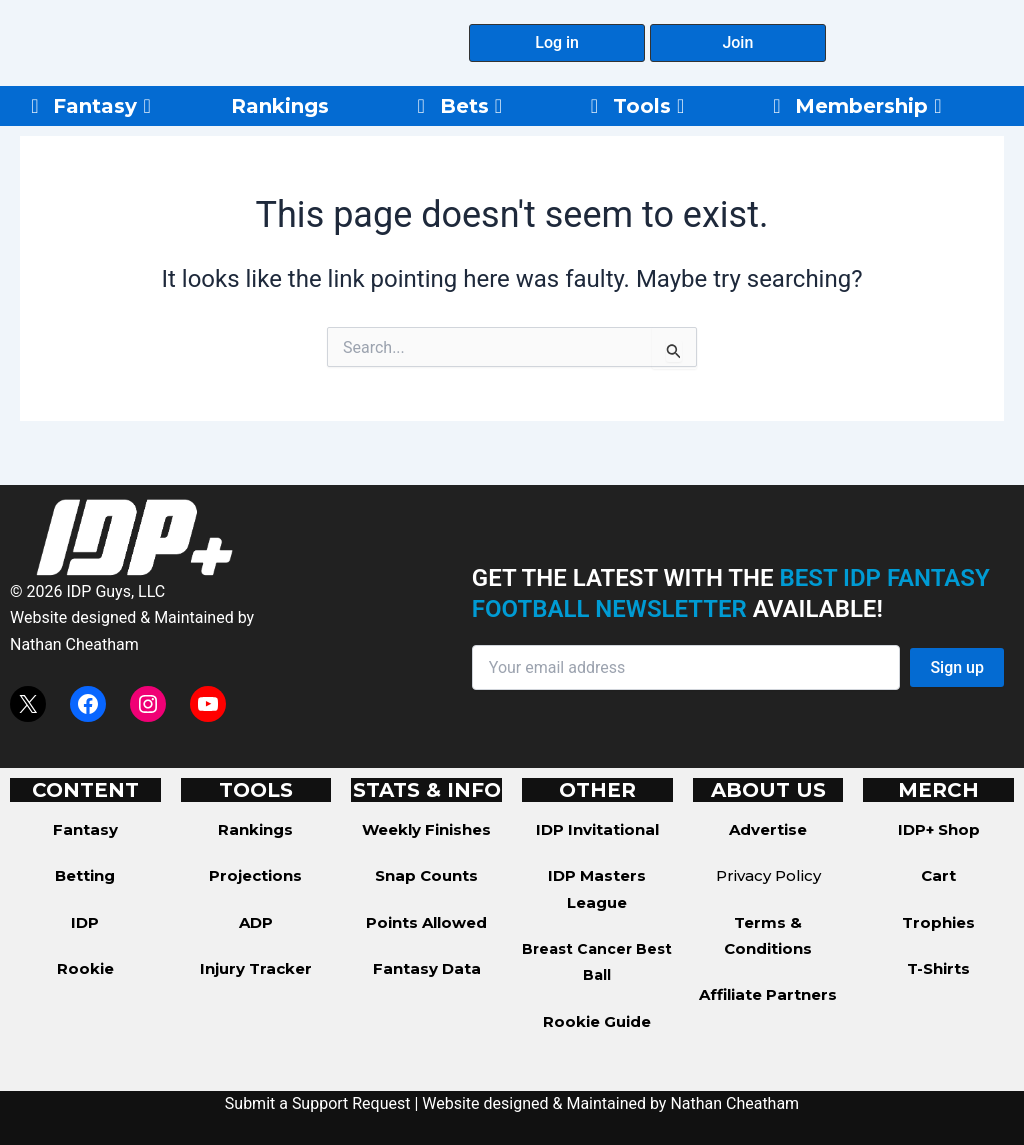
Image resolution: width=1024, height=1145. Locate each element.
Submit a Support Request (318, 1103)
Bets (471, 106)
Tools (648, 106)
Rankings (280, 106)
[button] (557, 43)
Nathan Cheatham (74, 644)
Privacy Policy (768, 875)
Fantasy (101, 106)
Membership (868, 106)
